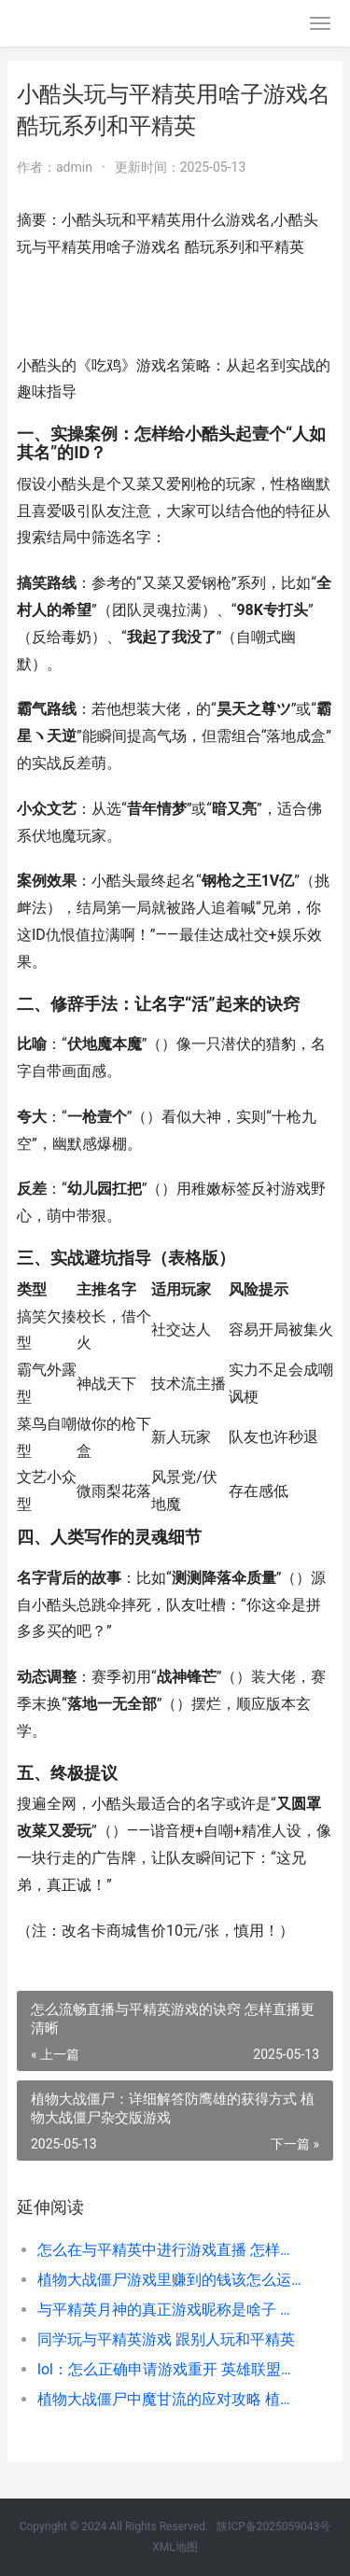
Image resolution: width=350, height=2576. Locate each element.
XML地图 (174, 2547)
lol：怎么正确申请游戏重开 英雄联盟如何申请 (170, 2369)
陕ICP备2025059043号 (273, 2526)
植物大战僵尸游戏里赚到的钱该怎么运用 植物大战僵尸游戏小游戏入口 (170, 2280)
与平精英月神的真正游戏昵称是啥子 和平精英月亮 (170, 2309)
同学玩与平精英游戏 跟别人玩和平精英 (166, 2339)
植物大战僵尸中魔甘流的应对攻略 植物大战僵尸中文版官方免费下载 (170, 2399)
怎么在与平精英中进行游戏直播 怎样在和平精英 (170, 2250)
